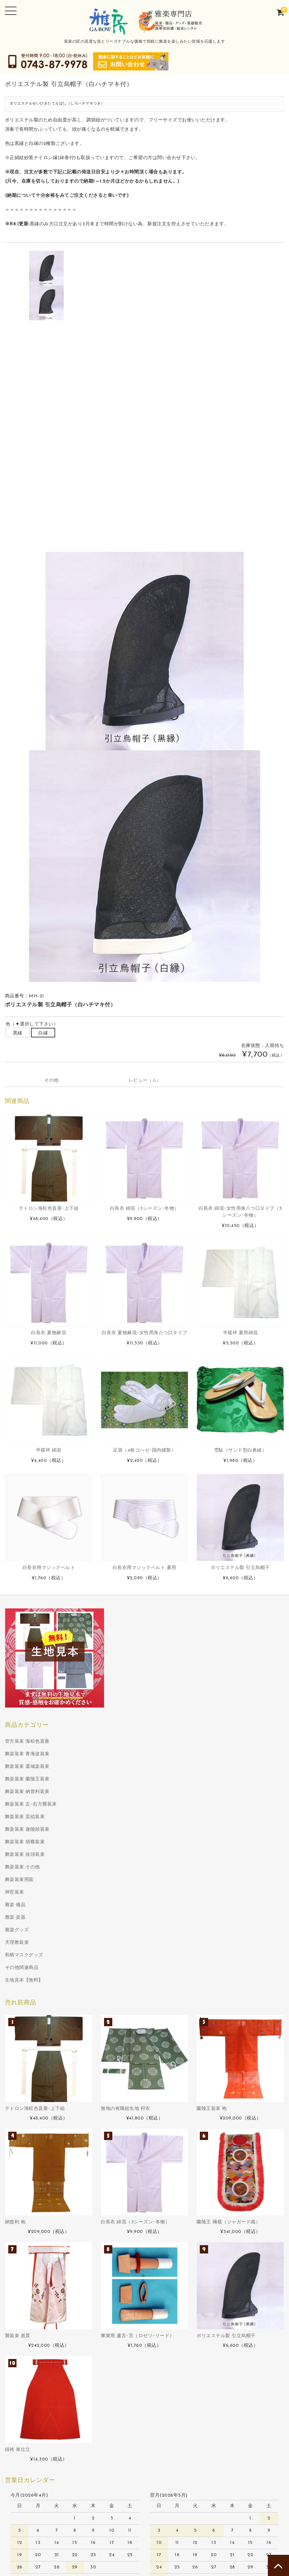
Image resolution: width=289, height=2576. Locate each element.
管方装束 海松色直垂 (27, 1940)
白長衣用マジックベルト (48, 1766)
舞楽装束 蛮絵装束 (25, 2015)
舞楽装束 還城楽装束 (27, 1965)
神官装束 (14, 2090)
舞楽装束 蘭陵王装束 (27, 1977)
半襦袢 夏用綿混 (240, 1531)
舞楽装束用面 (19, 2078)
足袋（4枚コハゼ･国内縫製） (144, 1648)
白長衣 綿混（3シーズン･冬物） (144, 1407)
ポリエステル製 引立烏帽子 (240, 1766)
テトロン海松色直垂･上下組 (49, 1407)
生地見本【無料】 (24, 2178)
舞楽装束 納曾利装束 (27, 1990)
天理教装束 (17, 2141)
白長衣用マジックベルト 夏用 (144, 1766)
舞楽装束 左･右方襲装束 (31, 2002)
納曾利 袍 (15, 2420)
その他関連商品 (22, 2166)
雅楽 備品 (15, 2103)
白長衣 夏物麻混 (48, 1531)
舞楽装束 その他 (22, 2065)
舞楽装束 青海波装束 (27, 1952)
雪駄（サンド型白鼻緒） (240, 1648)
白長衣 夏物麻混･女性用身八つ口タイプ (144, 1531)
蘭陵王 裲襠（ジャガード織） (228, 2420)
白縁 (43, 1231)
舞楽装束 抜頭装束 (25, 2053)
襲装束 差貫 (17, 2534)
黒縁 (17, 1231)
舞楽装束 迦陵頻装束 (27, 2028)
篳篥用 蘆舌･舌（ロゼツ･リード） (137, 2534)
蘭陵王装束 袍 (212, 2307)
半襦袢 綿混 (48, 1648)
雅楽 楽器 (15, 2116)
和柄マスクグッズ (24, 2153)
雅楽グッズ (17, 2128)
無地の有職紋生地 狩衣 (125, 2307)
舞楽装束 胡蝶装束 (25, 2040)
